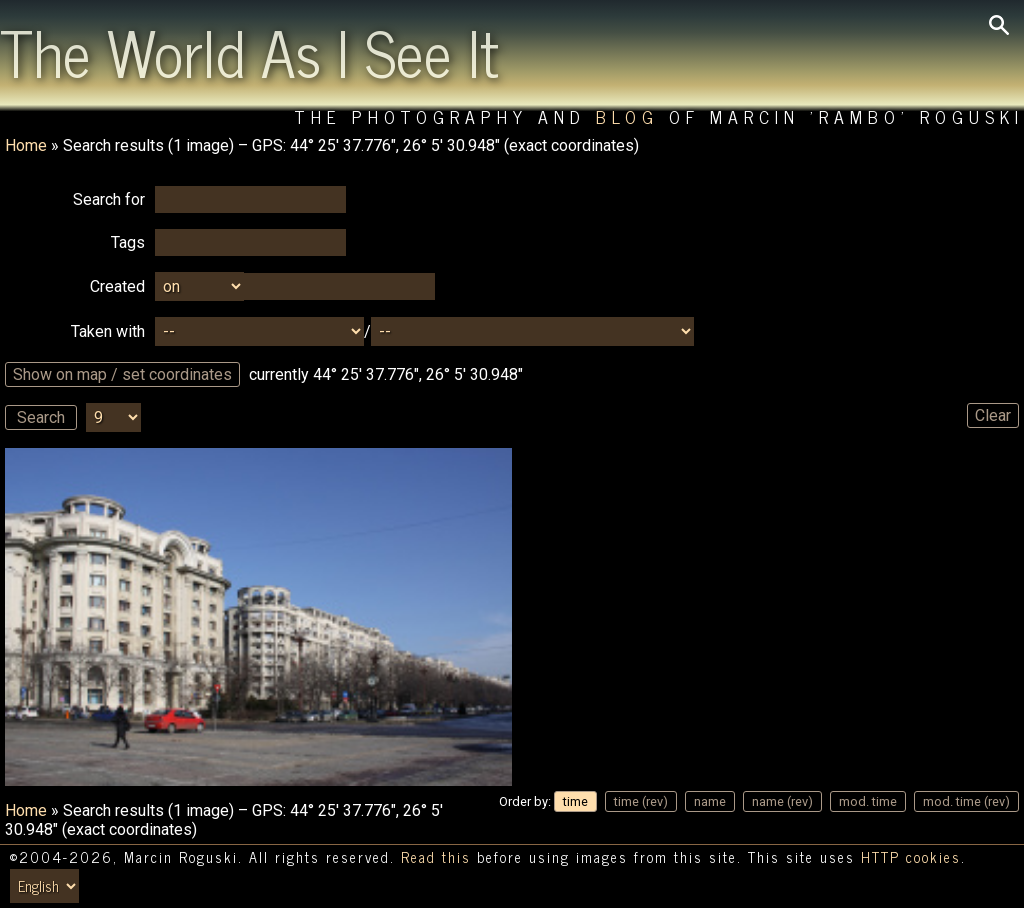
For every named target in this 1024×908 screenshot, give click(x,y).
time (575, 801)
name (710, 801)
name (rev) (782, 801)
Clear (993, 415)
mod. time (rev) (966, 801)
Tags (128, 242)
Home (26, 145)
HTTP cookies (911, 857)
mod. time (868, 801)
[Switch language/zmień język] (44, 886)
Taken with (108, 331)
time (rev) (641, 801)
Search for (109, 199)
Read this (436, 857)
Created (117, 286)
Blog (627, 116)
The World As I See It (249, 51)
